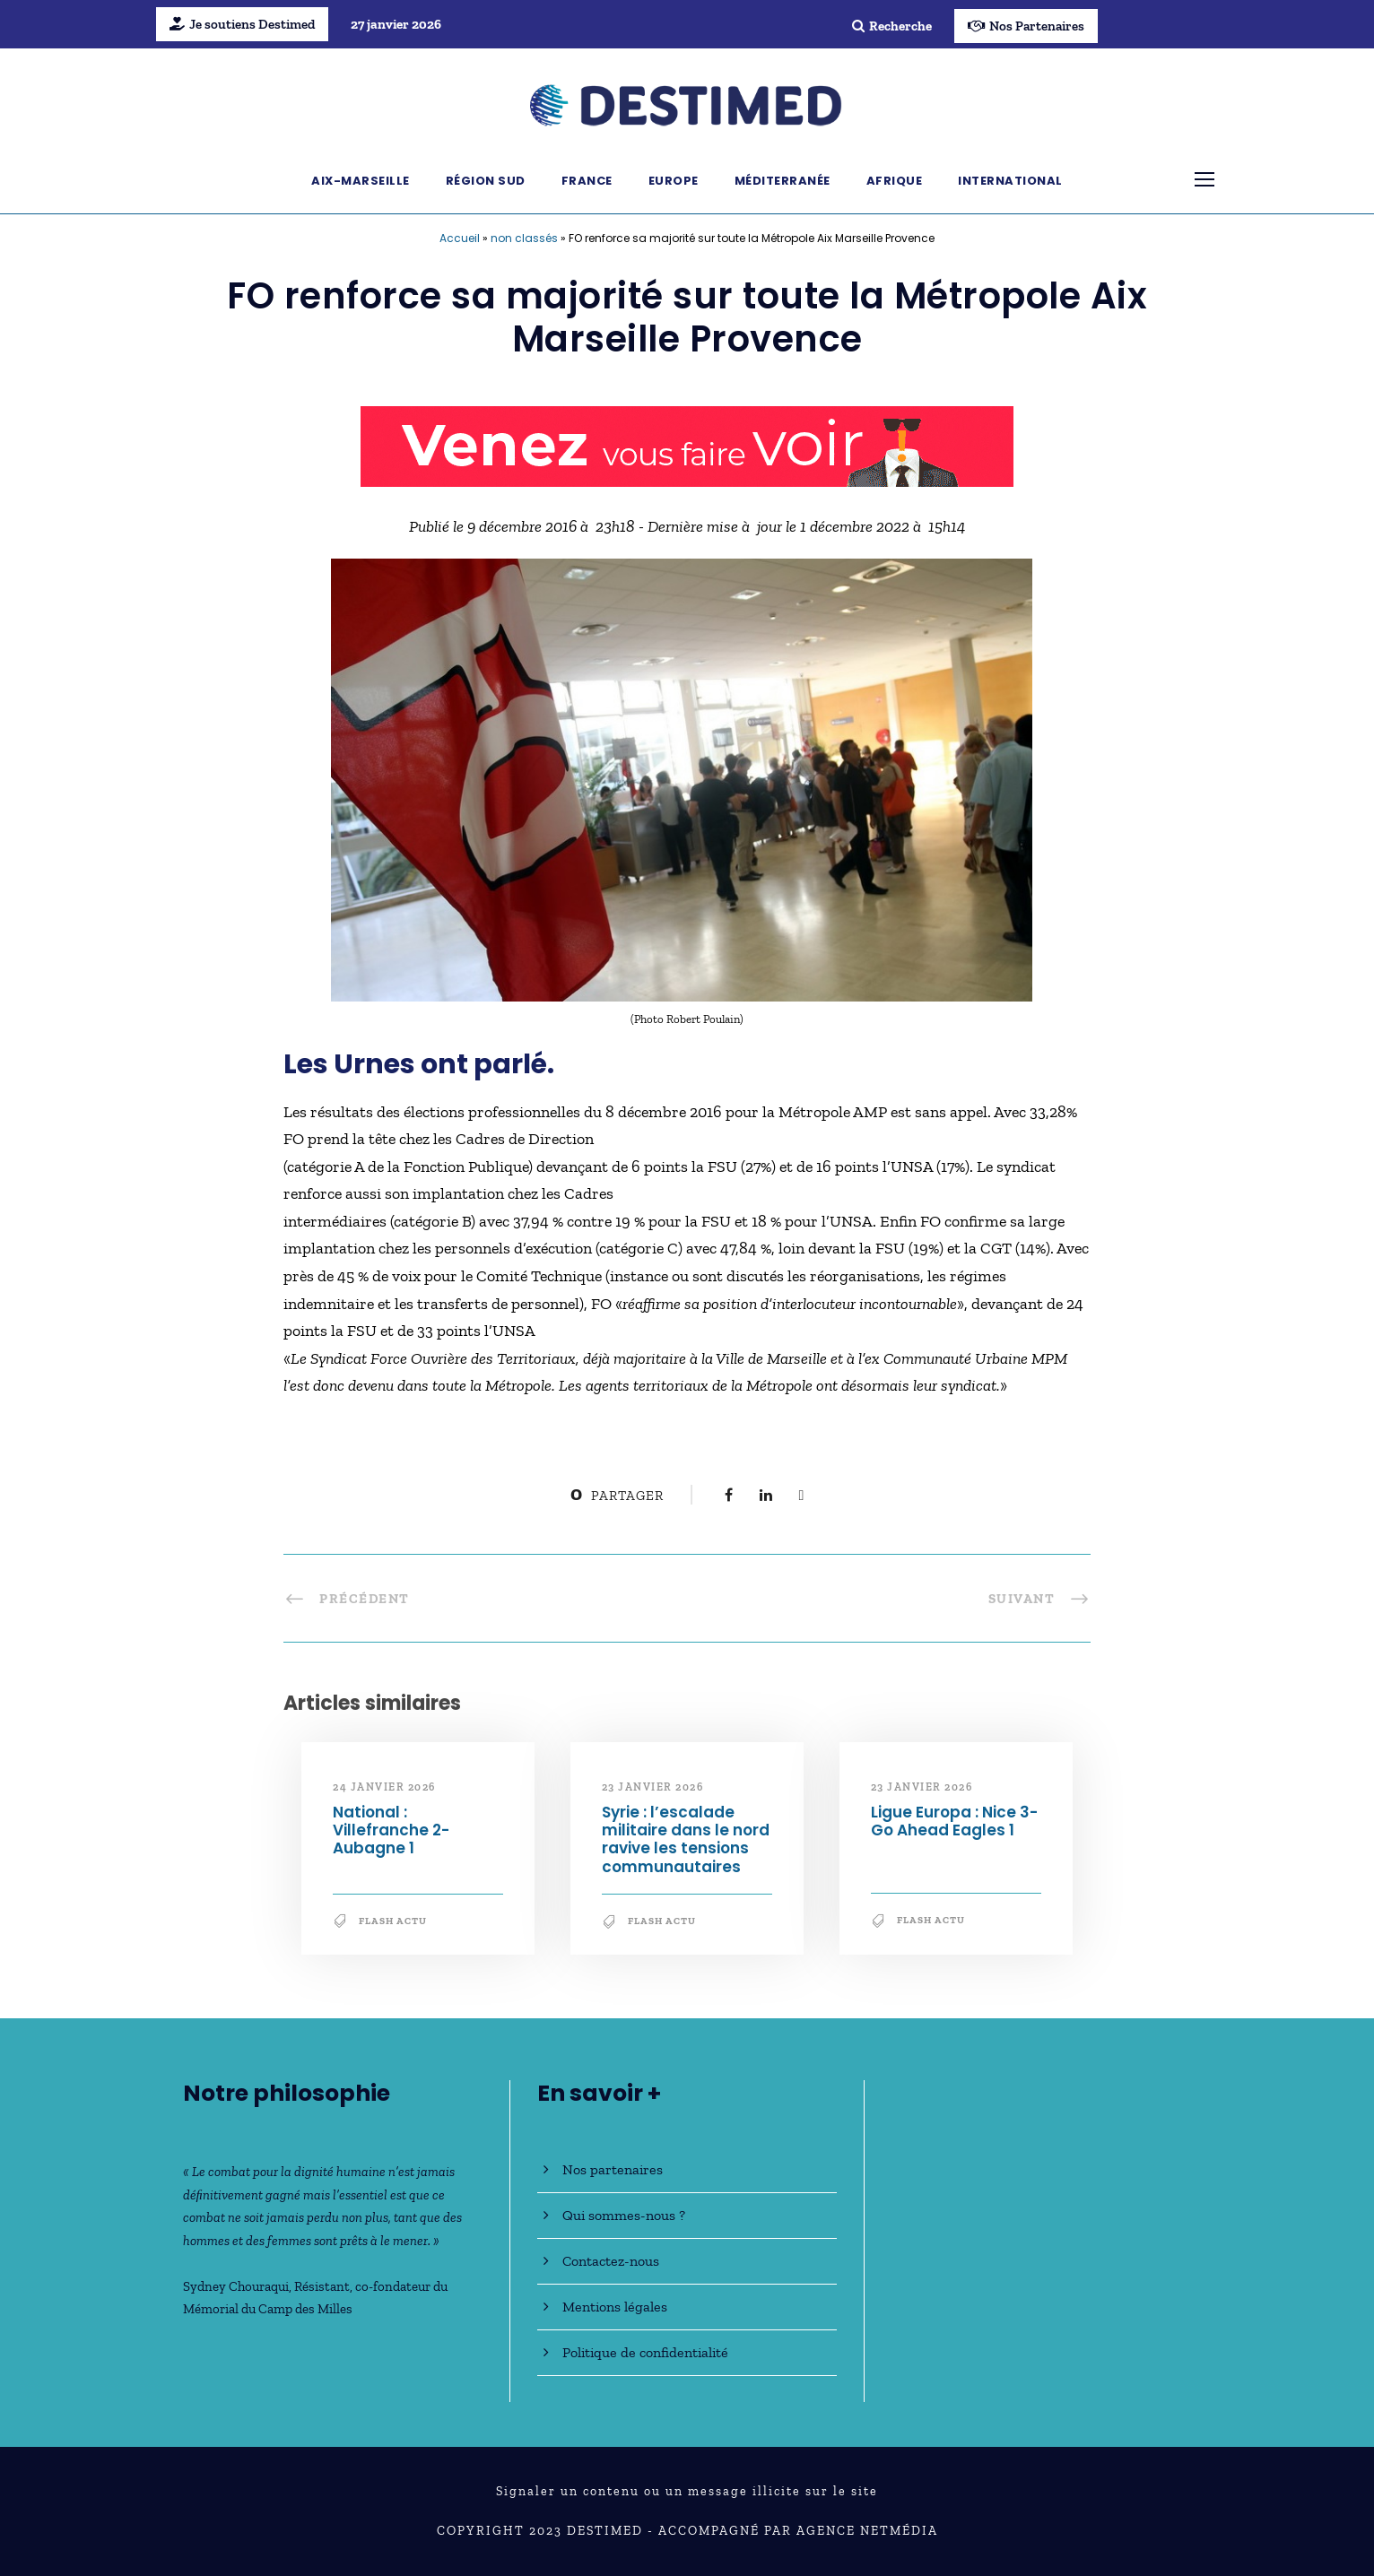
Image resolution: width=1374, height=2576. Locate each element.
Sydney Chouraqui (236, 2286)
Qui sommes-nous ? (623, 2215)
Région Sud (486, 180)
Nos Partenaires (1026, 26)
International (1010, 180)
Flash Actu (393, 1921)
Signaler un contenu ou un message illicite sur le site (687, 2491)
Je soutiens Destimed (242, 24)
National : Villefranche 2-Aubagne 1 (391, 1830)
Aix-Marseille (360, 180)
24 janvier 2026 (384, 1787)
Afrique (894, 180)
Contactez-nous (610, 2260)
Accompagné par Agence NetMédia (798, 2530)
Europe (673, 180)
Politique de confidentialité (645, 2352)
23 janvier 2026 (653, 1787)
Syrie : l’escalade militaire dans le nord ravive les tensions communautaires (686, 1839)
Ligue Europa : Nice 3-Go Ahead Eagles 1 (954, 1821)
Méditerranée (782, 180)
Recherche (892, 26)
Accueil (459, 238)
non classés (524, 238)
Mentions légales (614, 2306)
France (587, 180)
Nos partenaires (612, 2169)
